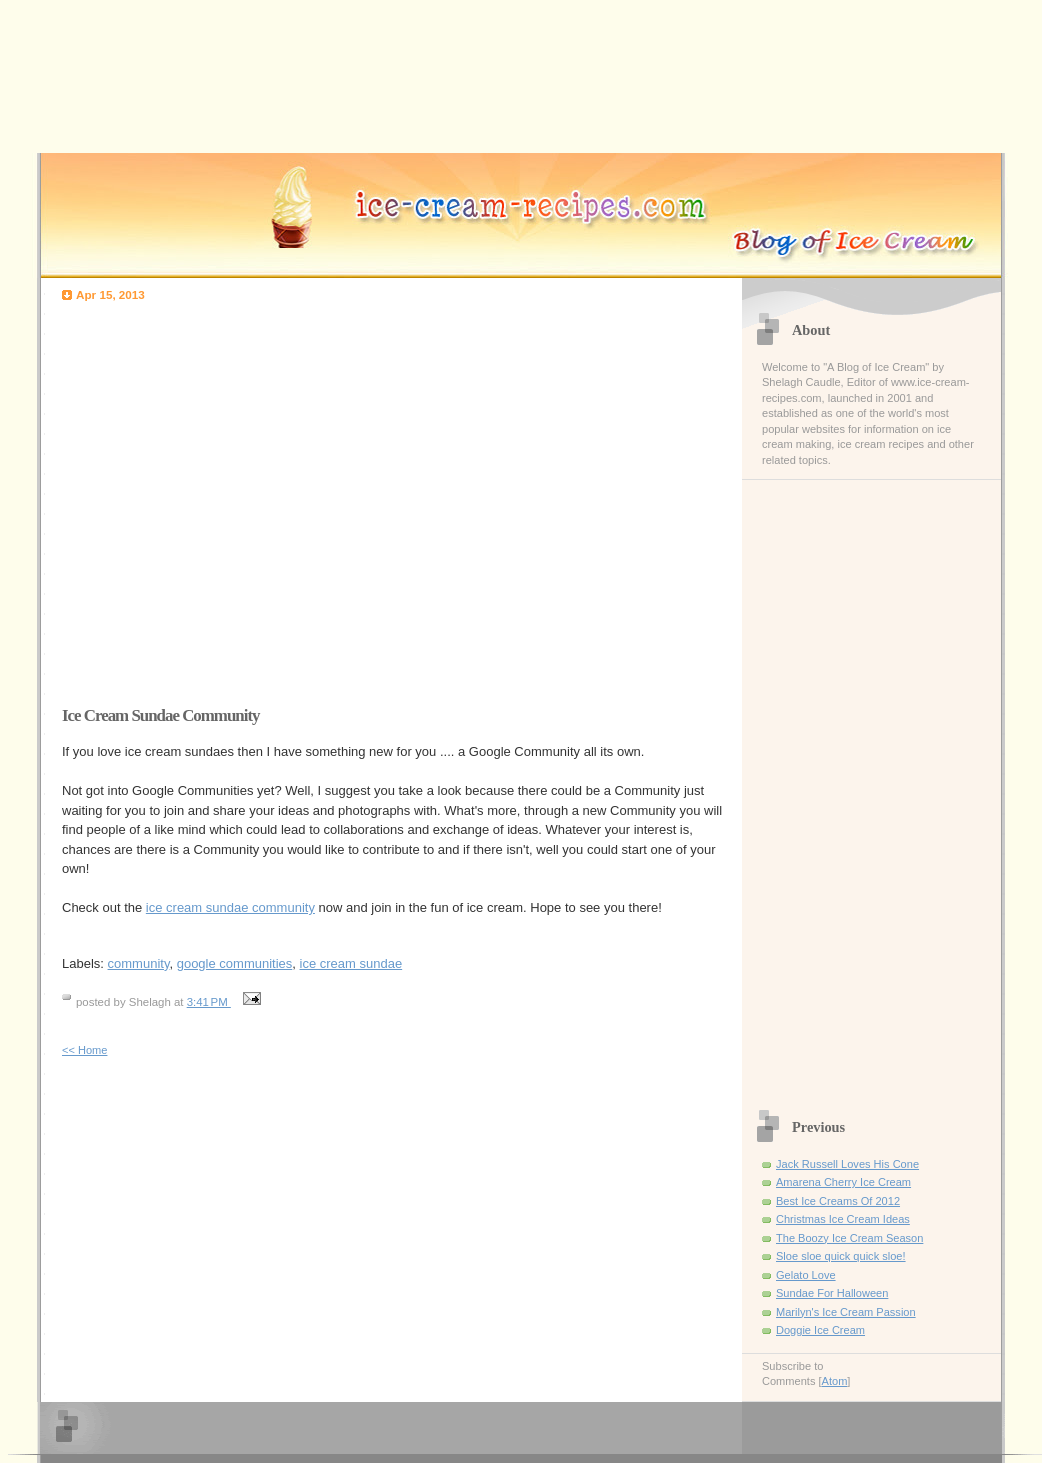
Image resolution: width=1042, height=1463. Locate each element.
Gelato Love (806, 1275)
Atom (835, 1381)
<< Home (84, 1050)
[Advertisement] (187, 498)
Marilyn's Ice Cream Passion (846, 1312)
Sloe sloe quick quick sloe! (841, 1256)
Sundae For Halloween (832, 1293)
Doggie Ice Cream (820, 1330)
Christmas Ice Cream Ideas (843, 1219)
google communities (235, 963)
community (139, 963)
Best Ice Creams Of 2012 (838, 1201)
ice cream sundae (351, 963)
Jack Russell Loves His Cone (847, 1164)
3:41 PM (209, 1002)
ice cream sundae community (230, 907)
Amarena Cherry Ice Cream (843, 1182)
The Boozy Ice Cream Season (849, 1238)
